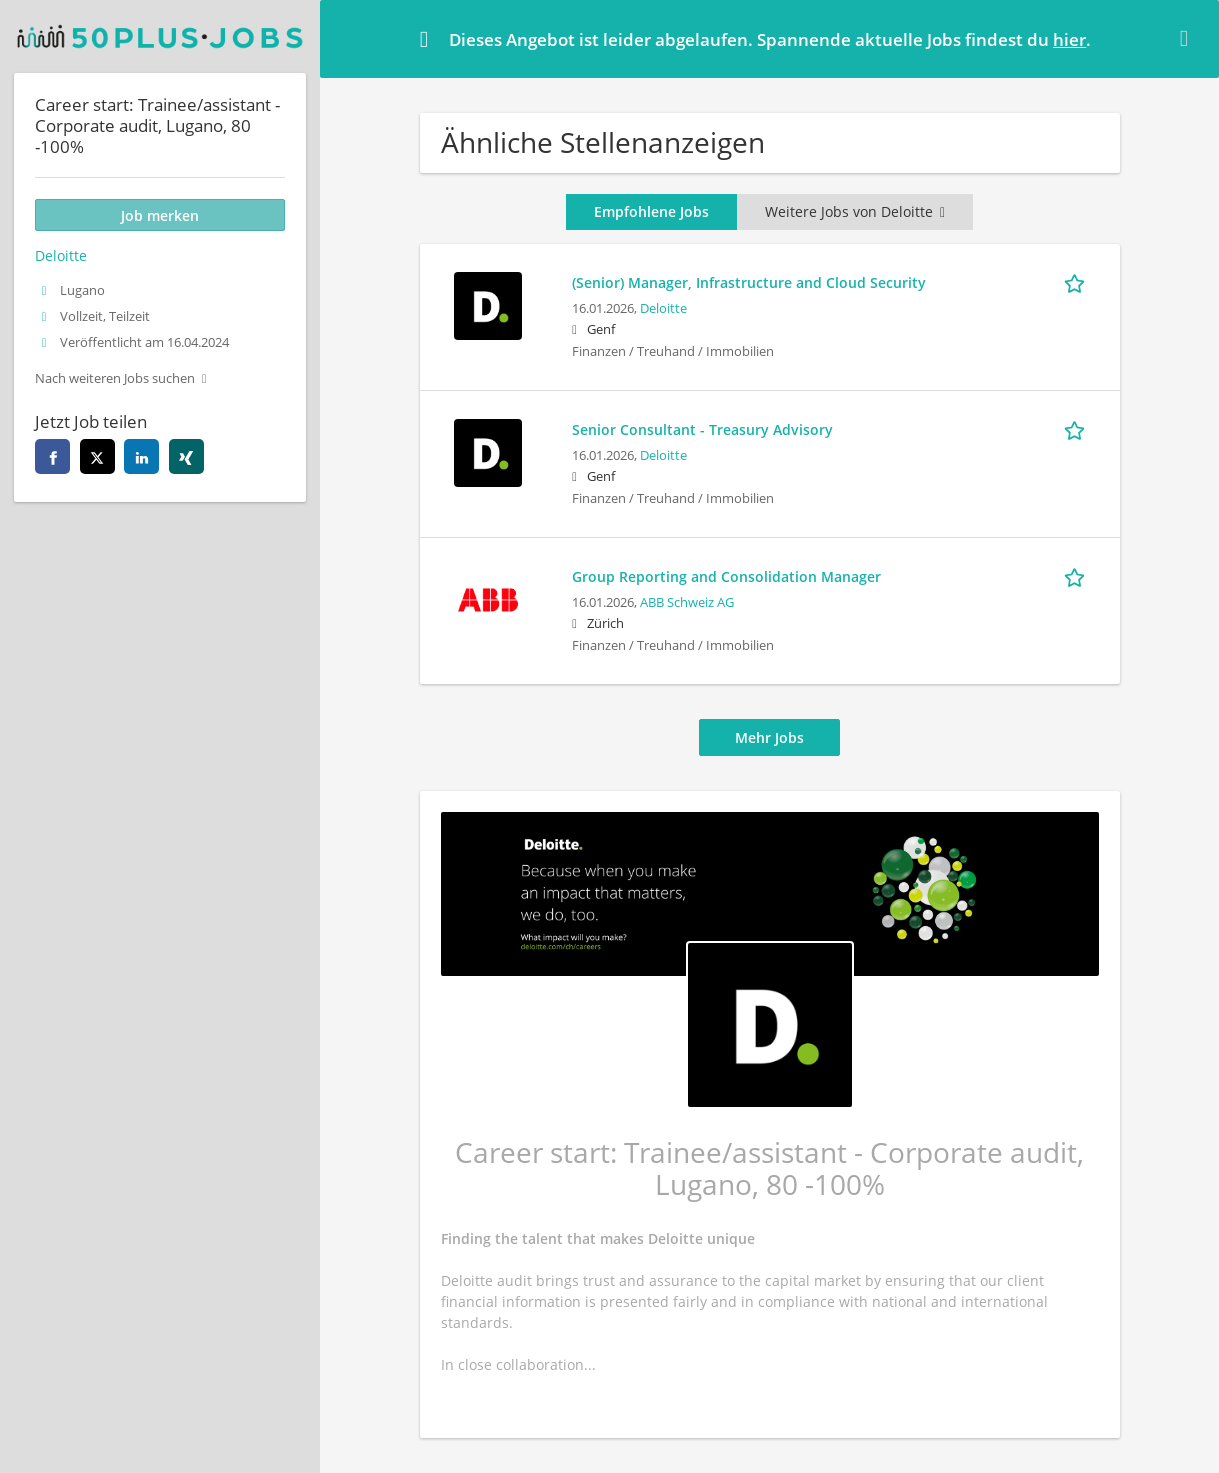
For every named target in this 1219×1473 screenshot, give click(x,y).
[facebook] (52, 456)
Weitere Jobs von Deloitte (855, 211)
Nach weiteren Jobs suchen (115, 378)
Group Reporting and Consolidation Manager (726, 576)
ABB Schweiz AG (687, 602)
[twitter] (97, 456)
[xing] (186, 456)
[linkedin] (141, 456)
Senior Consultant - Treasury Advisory (702, 429)
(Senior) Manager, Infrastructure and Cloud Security (749, 282)
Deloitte (663, 308)
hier (1069, 39)
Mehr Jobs (769, 737)
